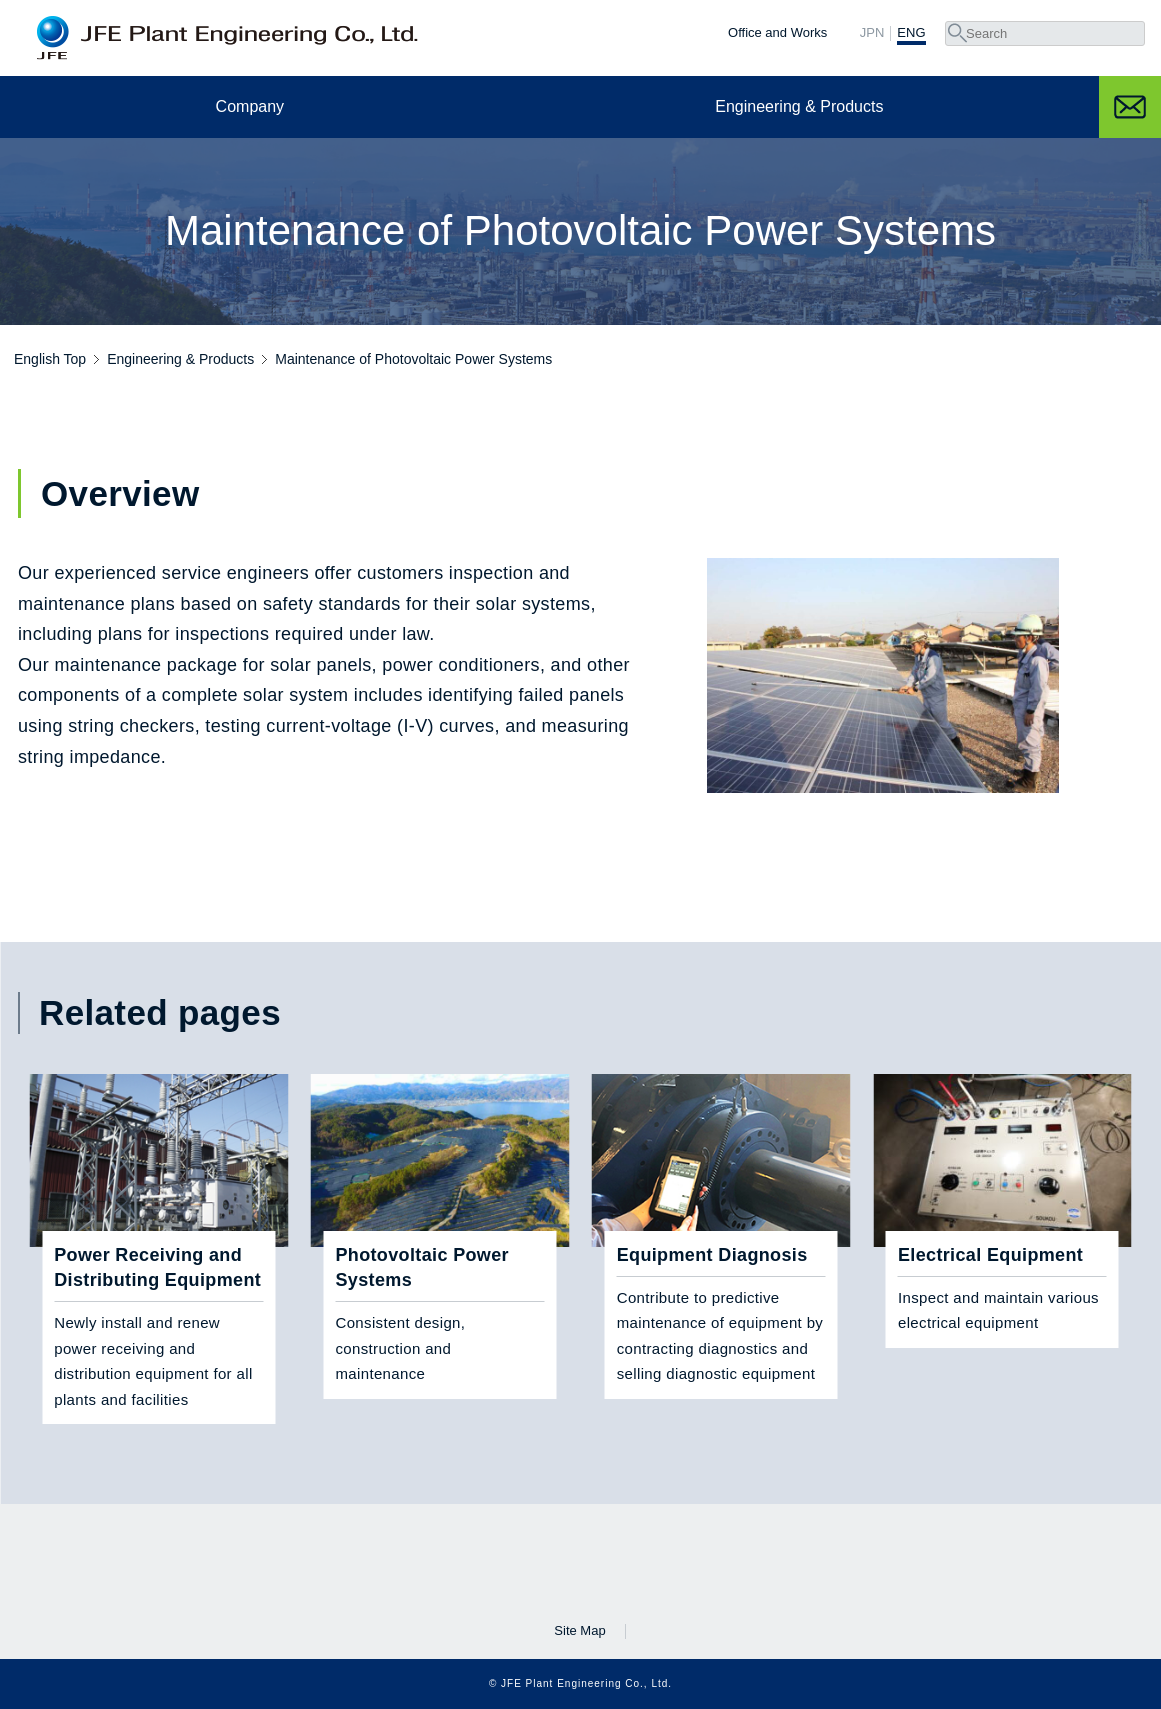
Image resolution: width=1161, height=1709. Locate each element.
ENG (911, 33)
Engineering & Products (799, 106)
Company (250, 106)
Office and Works (777, 32)
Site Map (579, 1630)
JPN (872, 33)
